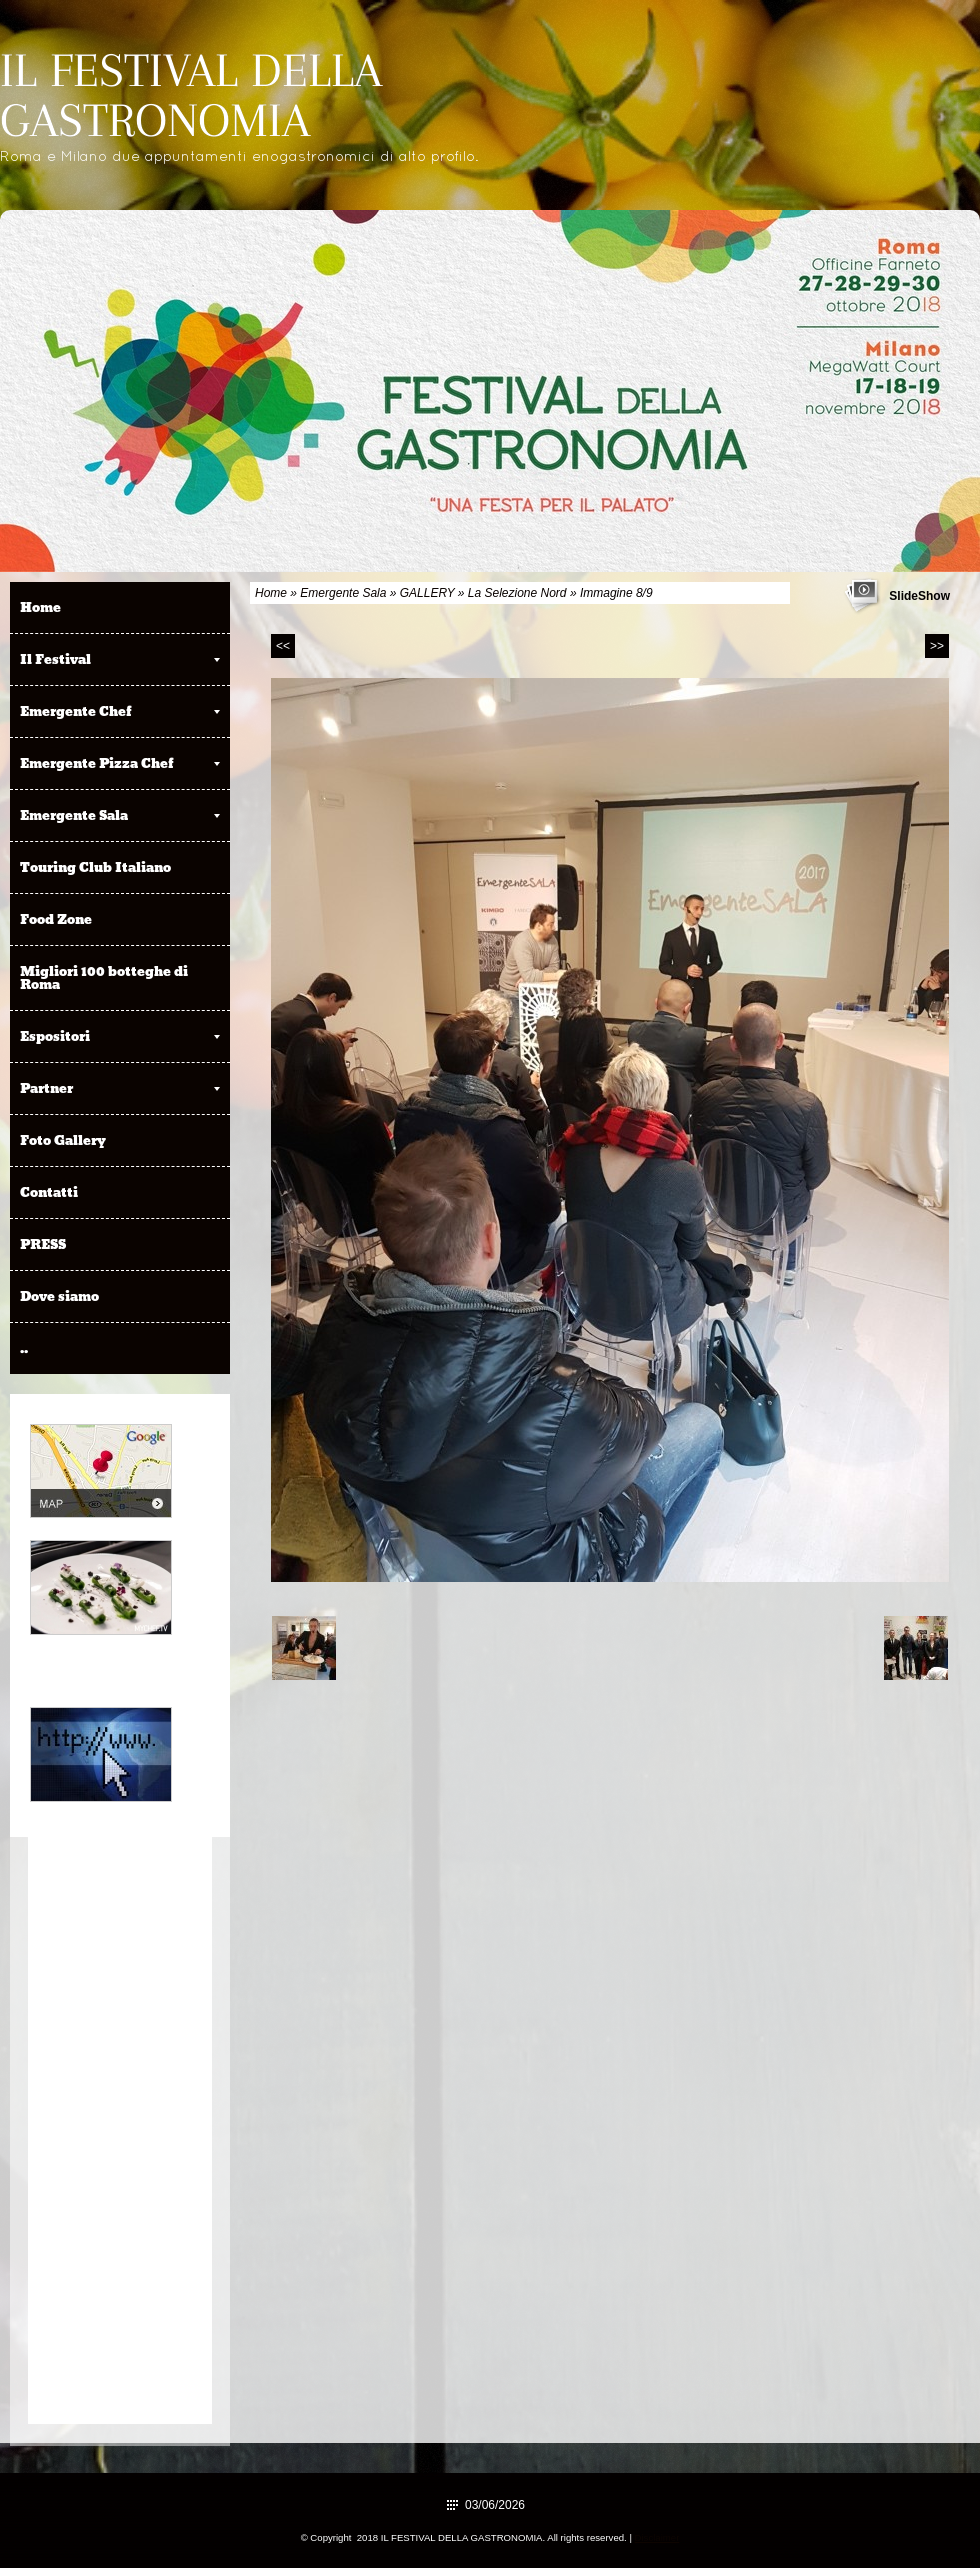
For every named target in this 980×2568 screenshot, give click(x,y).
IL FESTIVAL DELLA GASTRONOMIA (191, 95)
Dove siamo (59, 1296)
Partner (120, 1088)
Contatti (49, 1192)
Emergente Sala (343, 593)
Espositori (120, 1036)
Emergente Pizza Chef (120, 763)
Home (271, 593)
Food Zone (56, 919)
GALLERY (427, 593)
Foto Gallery (63, 1140)
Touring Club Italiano (95, 867)
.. (24, 1348)
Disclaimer (657, 2537)
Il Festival (120, 659)
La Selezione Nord (517, 593)
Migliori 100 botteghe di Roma (104, 977)
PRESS (43, 1244)
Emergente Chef (120, 711)
